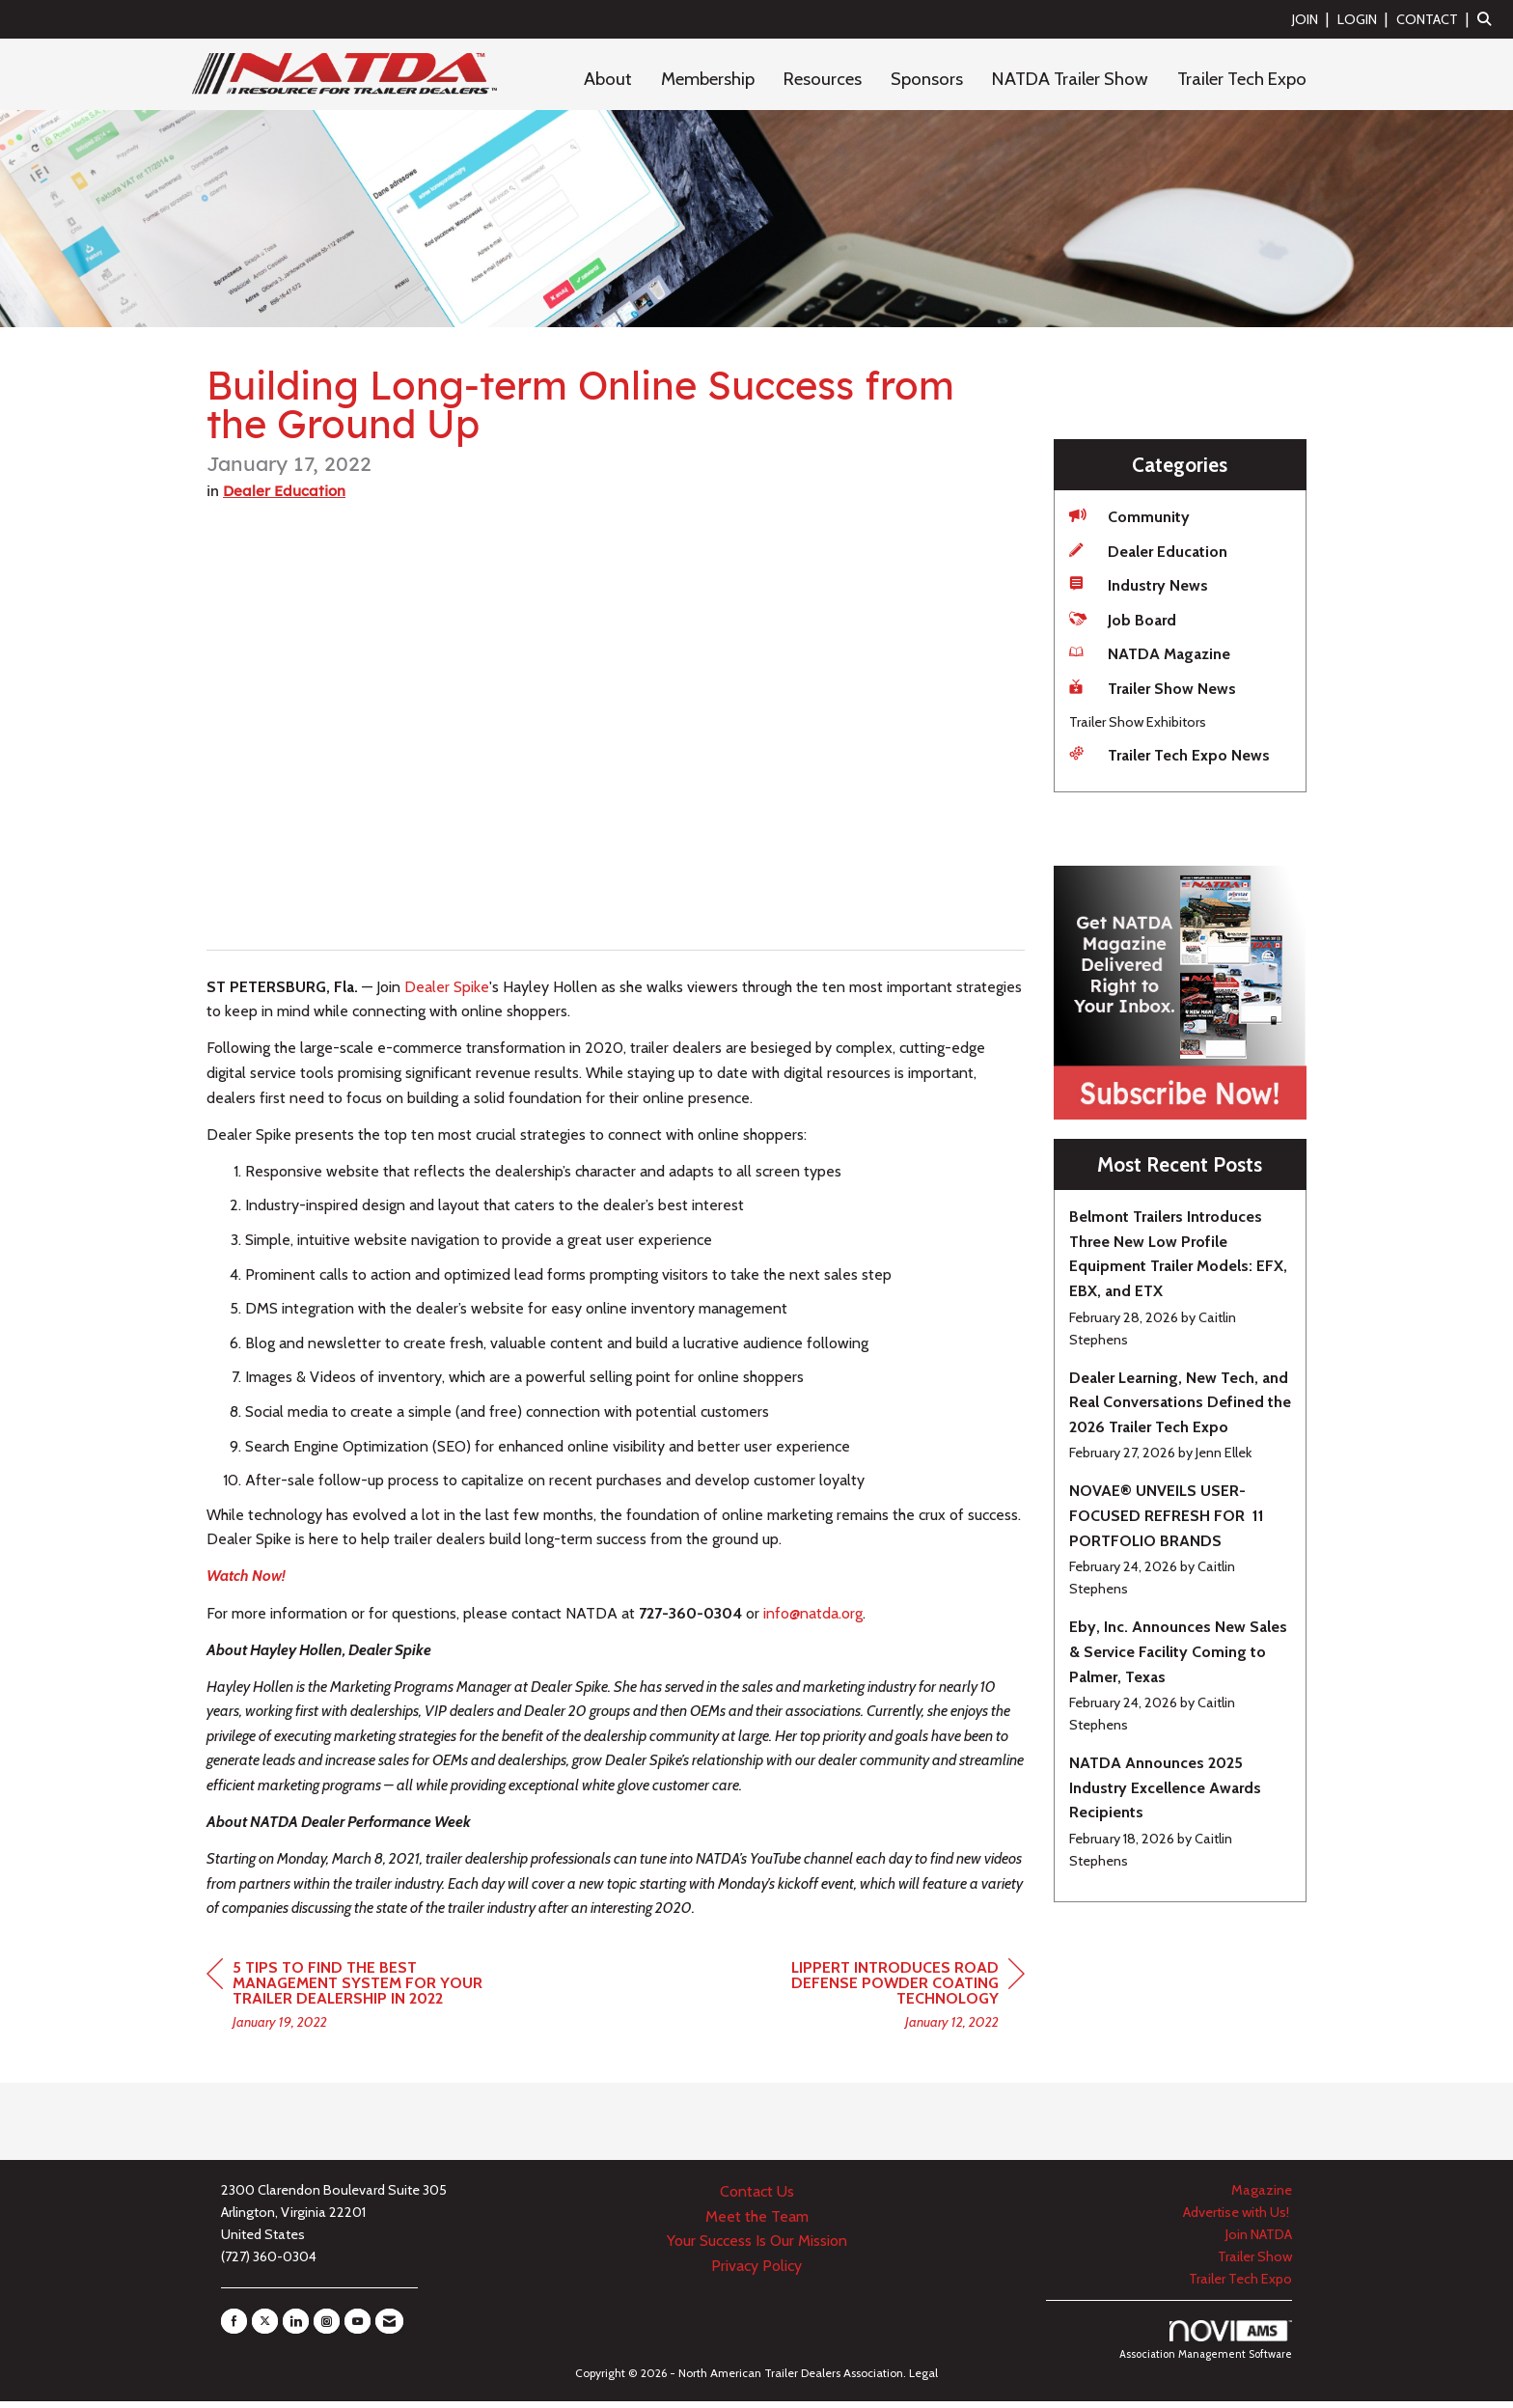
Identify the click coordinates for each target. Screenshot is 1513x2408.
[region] (880, 2003)
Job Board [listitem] (1122, 619)
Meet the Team (757, 2222)
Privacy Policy (756, 2271)
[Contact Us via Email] (389, 2327)
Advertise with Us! (1237, 2219)
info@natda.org (813, 1619)
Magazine (1261, 2196)
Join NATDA (1258, 2241)
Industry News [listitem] (1138, 584)
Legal (923, 2379)
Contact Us (757, 2198)
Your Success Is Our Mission (757, 2247)
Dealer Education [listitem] (1148, 550)
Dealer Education (284, 496)
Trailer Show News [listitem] (1152, 688)
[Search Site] (1488, 19)
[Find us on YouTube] (357, 2327)
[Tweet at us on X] (265, 2327)
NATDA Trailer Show (1070, 79)
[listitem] (1313, 19)
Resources (823, 79)
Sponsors (927, 79)
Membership (708, 79)
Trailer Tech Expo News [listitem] (1169, 754)
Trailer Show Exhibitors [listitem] (1137, 722)
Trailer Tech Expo (1242, 79)
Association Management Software (1205, 2347)
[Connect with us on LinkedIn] (296, 2327)
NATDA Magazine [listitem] (1149, 653)
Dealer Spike (446, 992)
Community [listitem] (1129, 516)
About (608, 79)
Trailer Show (1255, 2263)
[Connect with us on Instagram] (327, 2327)
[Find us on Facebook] (234, 2327)
